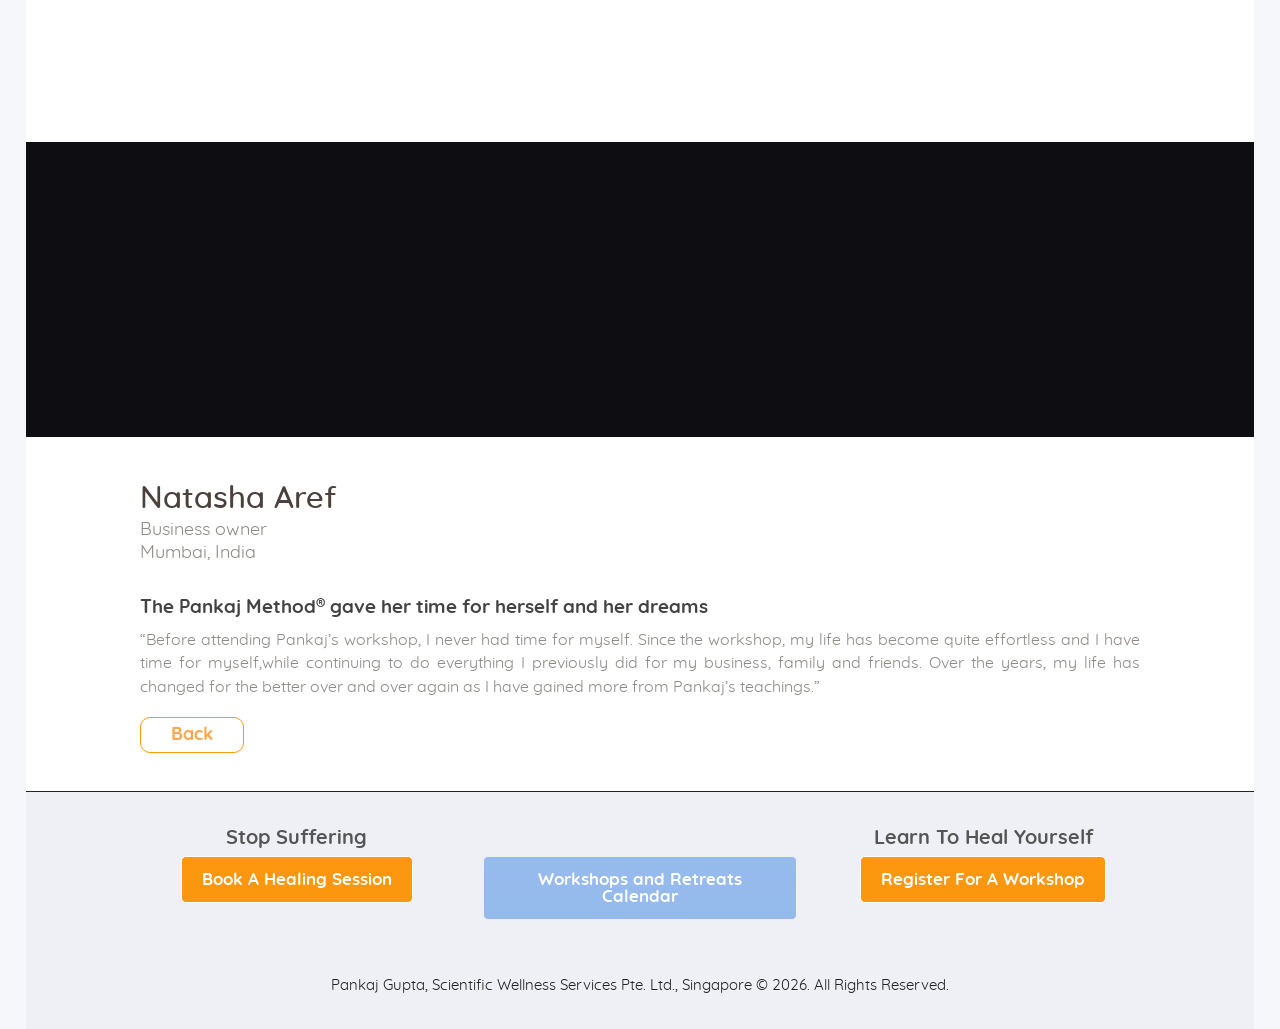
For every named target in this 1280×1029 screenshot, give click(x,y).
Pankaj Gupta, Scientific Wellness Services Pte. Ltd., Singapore (541, 985)
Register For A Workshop (983, 879)
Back (192, 735)
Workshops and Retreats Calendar (640, 888)
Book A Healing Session (297, 879)
